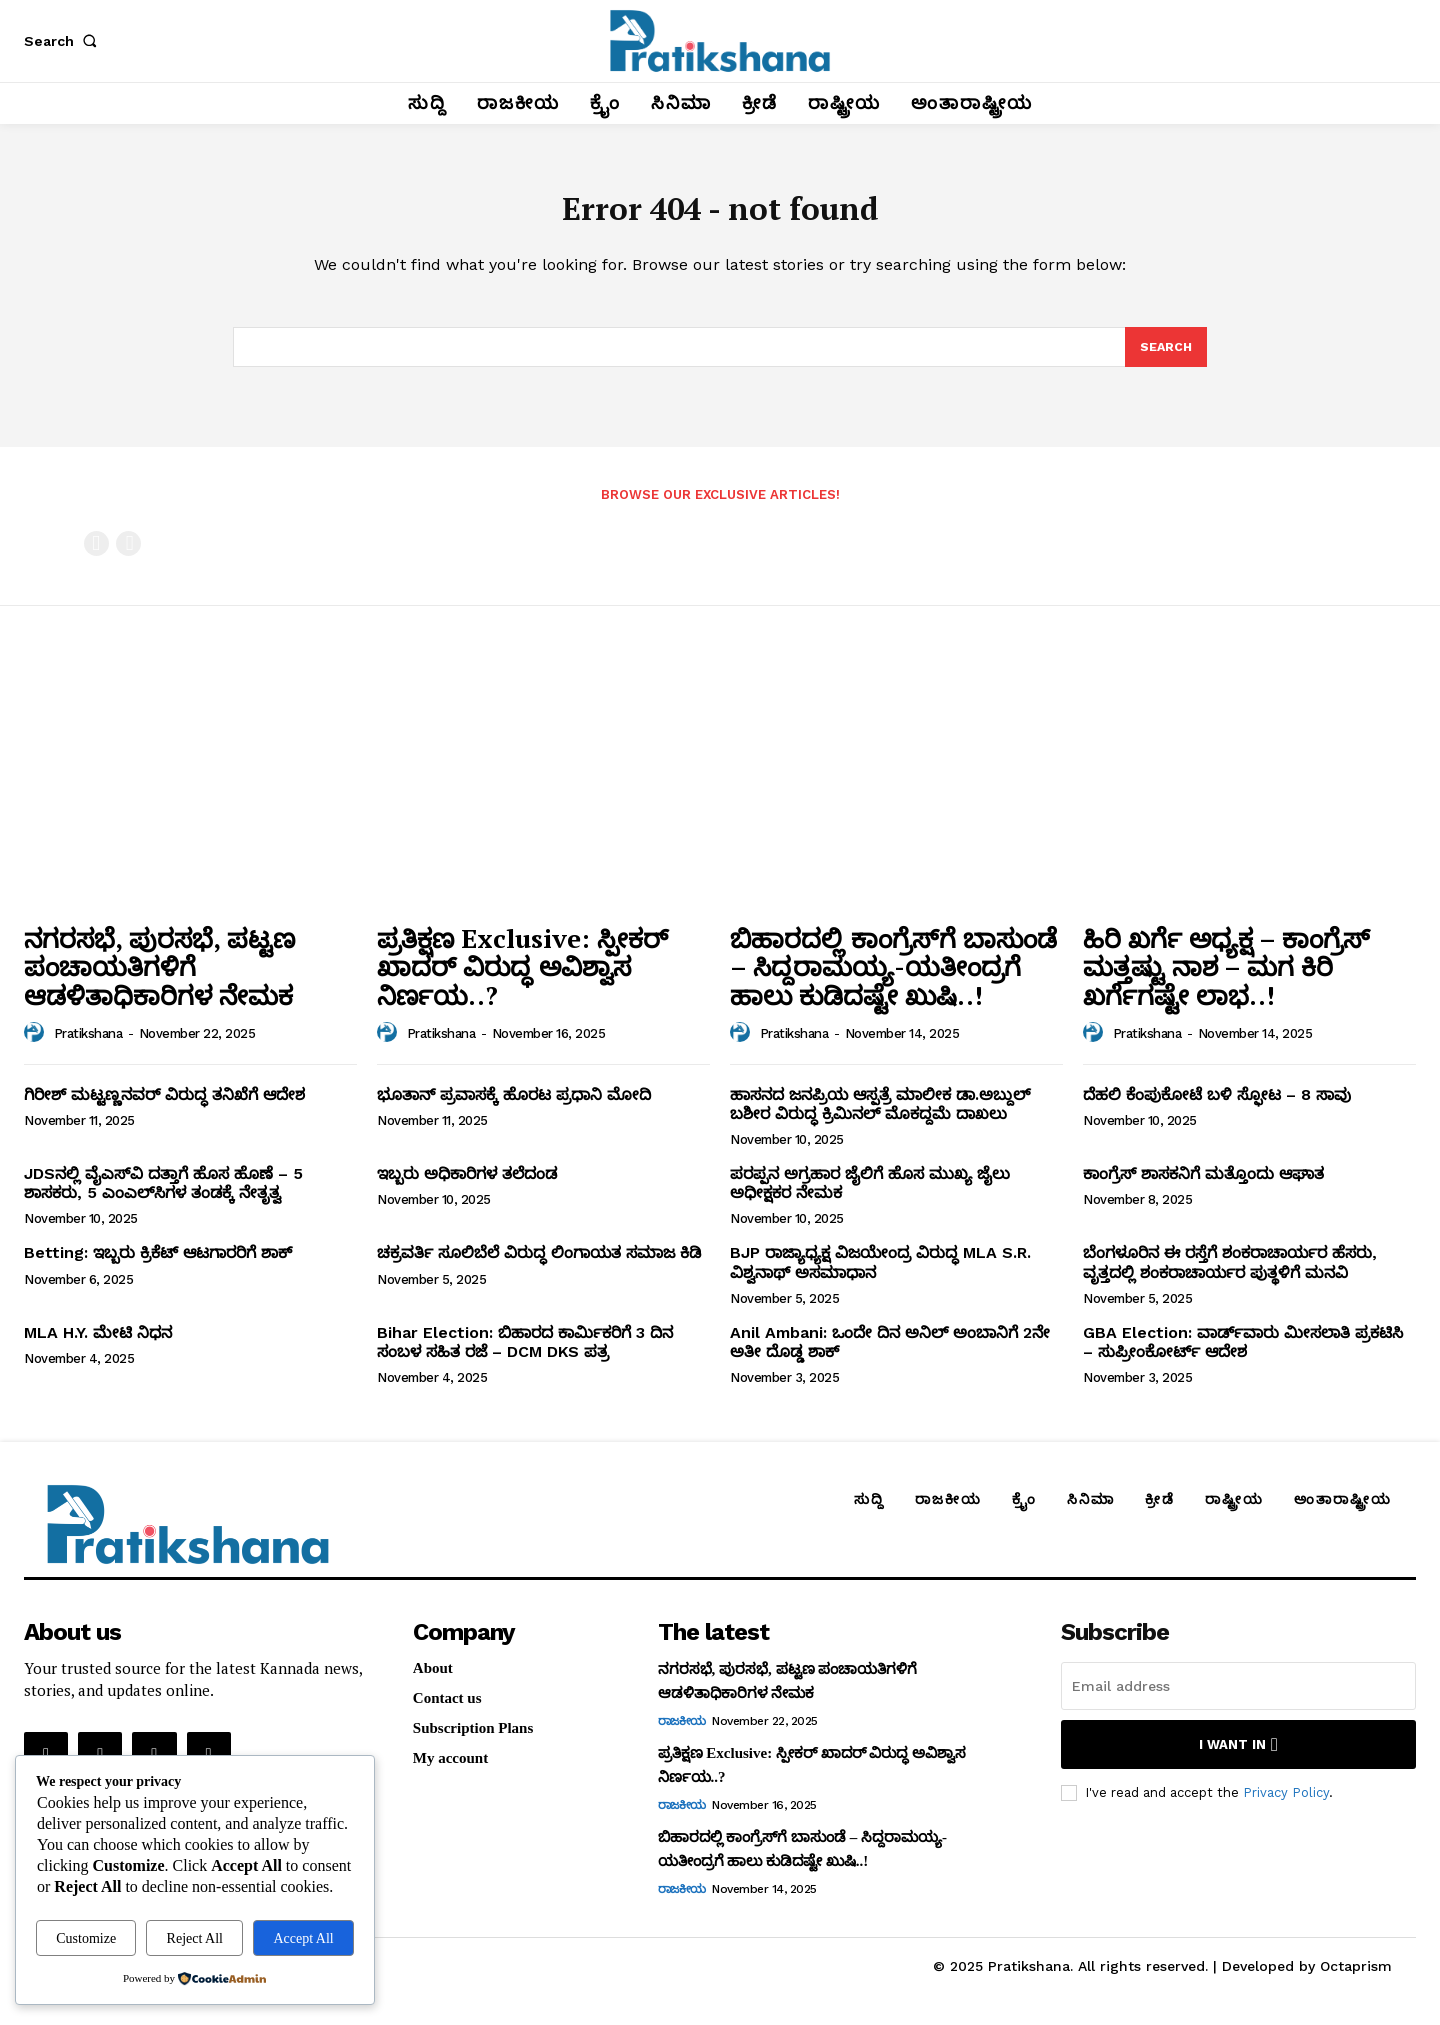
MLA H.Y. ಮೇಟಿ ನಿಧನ (98, 1345)
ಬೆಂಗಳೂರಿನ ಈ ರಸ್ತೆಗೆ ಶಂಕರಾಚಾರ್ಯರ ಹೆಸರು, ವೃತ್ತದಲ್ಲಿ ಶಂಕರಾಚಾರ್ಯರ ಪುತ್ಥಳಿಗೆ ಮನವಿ (1230, 1276)
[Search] (1165, 359)
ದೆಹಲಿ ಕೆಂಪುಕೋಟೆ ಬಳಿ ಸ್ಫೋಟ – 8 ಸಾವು (1217, 1107)
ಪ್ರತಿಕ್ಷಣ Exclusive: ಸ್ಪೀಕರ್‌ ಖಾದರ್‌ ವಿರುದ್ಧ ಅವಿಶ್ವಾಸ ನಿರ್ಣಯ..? (522, 980)
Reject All (195, 1938)
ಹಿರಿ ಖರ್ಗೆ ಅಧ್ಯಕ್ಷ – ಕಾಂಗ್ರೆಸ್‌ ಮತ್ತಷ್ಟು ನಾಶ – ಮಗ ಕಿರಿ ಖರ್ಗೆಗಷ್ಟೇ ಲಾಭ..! (1226, 980)
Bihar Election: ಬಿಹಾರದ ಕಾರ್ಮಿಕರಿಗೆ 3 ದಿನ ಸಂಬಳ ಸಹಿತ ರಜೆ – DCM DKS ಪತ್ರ (525, 1355)
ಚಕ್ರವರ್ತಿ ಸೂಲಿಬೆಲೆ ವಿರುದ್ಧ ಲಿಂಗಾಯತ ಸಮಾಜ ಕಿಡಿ (539, 1266)
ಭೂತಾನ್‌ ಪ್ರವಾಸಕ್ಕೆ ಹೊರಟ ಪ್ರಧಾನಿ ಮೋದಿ (514, 1107)
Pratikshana (88, 1047)
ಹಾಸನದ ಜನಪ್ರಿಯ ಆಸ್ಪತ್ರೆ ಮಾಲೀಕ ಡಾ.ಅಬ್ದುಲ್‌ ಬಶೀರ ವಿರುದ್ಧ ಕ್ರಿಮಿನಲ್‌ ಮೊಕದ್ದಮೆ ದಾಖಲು (880, 1117)
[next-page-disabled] (128, 556)
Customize (86, 1938)
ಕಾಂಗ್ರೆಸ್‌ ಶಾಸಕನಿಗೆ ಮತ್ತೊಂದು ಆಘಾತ (1203, 1187)
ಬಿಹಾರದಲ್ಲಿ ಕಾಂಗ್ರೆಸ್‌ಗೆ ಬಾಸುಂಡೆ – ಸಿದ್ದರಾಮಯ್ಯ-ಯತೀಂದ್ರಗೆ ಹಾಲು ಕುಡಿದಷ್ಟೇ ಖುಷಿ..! (893, 980)
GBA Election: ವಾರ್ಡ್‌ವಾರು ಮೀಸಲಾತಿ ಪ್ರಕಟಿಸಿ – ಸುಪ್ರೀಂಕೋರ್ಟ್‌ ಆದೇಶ (1243, 1355)
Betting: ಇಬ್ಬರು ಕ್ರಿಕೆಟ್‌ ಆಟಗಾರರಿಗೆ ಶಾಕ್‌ (158, 1266)
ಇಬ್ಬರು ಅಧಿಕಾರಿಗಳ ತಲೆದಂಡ (467, 1187)
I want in (1238, 1758)
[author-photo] (37, 1046)
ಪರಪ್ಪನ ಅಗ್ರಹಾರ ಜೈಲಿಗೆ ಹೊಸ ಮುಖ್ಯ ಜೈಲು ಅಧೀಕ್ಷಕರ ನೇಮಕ (870, 1197)
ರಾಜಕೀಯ (682, 1735)
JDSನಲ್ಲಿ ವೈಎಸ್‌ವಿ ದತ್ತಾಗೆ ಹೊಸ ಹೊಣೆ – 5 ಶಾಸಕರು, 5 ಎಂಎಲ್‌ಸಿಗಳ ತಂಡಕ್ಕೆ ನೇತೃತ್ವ (163, 1197)
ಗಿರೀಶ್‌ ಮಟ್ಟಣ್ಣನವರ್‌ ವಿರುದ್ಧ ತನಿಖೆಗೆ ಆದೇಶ (164, 1107)
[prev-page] (96, 556)
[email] (1238, 1700)
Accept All (303, 1938)
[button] (64, 41)
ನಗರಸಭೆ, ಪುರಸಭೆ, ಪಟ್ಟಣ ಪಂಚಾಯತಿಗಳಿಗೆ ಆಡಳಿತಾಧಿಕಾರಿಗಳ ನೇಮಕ (159, 980)
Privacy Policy (1286, 1805)
